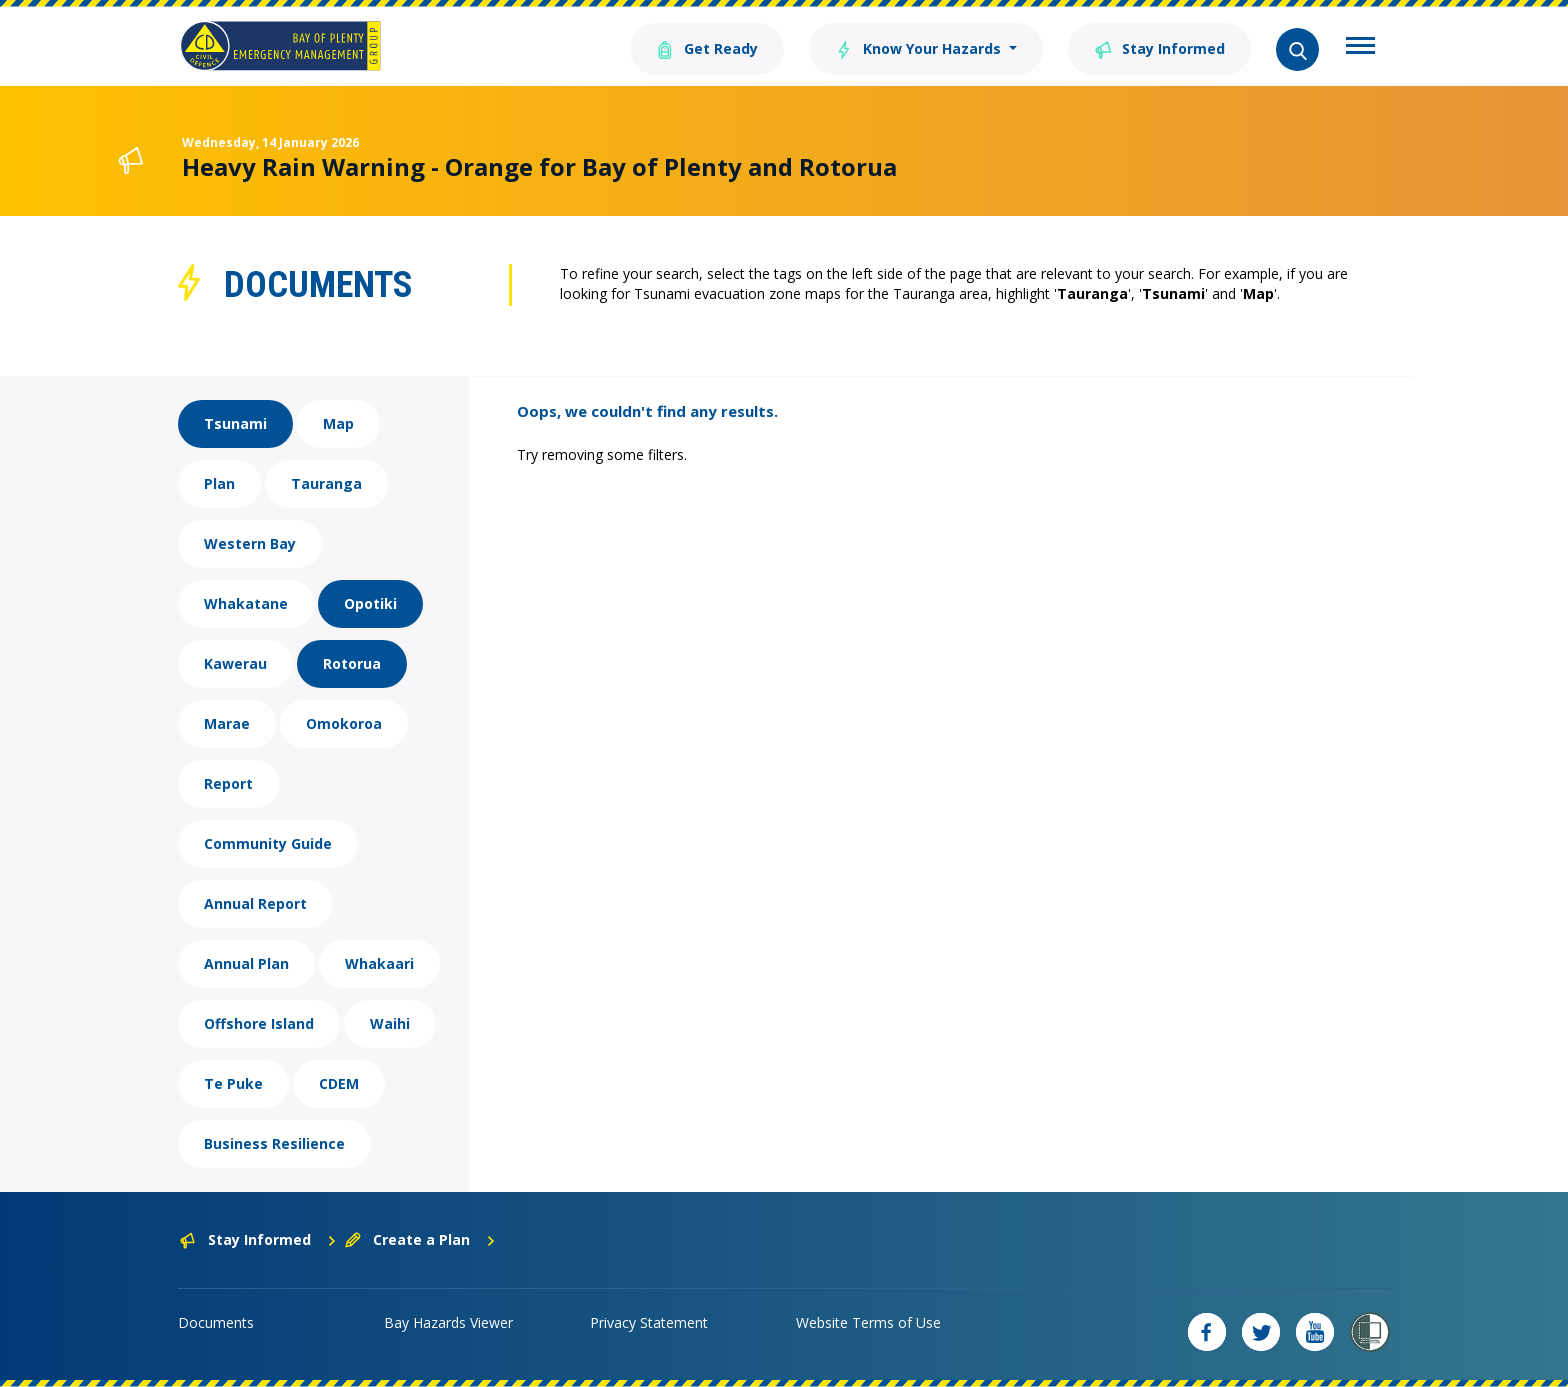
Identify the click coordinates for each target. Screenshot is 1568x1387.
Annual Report (255, 903)
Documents (216, 1322)
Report (228, 783)
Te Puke (233, 1083)
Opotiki (370, 603)
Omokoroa (344, 723)
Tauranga (326, 483)
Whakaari (379, 963)
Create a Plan (420, 1239)
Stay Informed (1159, 47)
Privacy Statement (649, 1322)
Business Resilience (274, 1143)
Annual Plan (246, 963)
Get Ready (707, 47)
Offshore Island (259, 1023)
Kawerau (235, 663)
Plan (219, 483)
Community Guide (268, 843)
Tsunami (235, 423)
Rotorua (352, 663)
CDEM (339, 1083)
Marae (227, 723)
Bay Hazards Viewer (448, 1322)
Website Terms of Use (868, 1322)
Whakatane (246, 603)
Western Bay (250, 543)
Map (338, 423)
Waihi (390, 1023)
